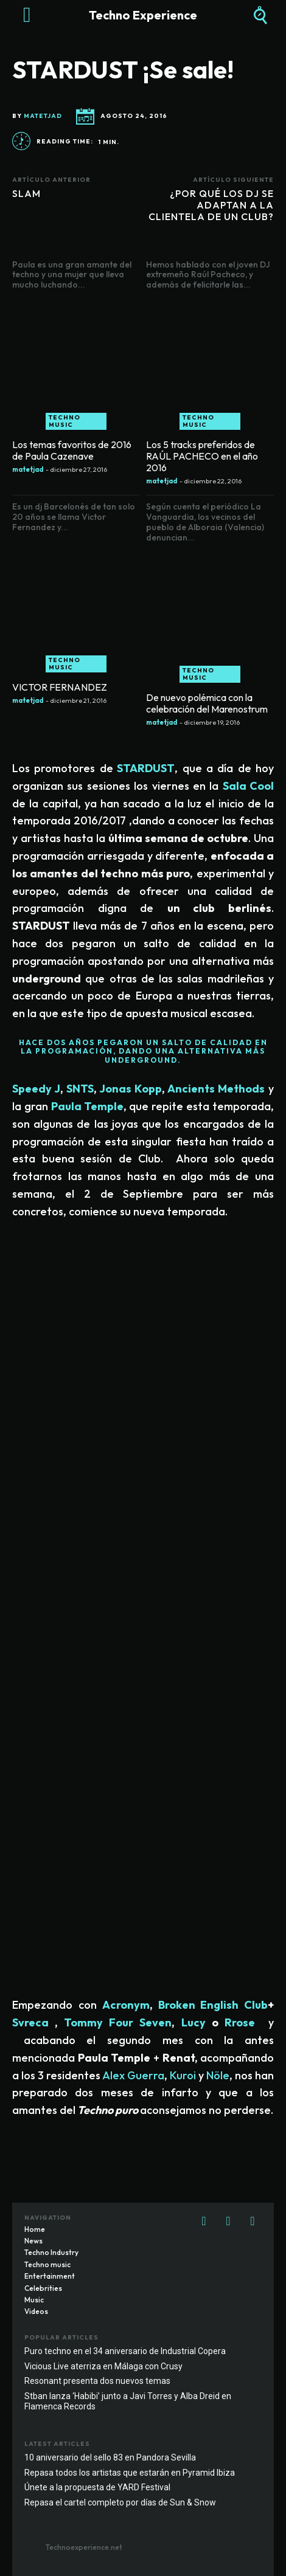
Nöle (217, 2075)
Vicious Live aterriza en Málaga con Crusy (103, 2366)
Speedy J (36, 1089)
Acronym (126, 2005)
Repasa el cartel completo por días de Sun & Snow (120, 2502)
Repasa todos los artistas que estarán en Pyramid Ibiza (129, 2473)
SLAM (26, 193)
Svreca (30, 2022)
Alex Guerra (133, 2075)
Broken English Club (213, 2005)
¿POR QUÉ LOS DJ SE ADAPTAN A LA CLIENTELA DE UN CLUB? (211, 205)
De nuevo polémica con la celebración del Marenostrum (207, 703)
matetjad (43, 116)
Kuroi (183, 2075)
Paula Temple (87, 1106)
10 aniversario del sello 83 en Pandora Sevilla (110, 2457)
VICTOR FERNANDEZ (59, 687)
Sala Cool (248, 786)
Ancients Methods (215, 1089)
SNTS (80, 1089)
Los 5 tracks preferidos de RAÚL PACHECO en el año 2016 (202, 456)
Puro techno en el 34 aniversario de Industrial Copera (125, 2351)
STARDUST (146, 768)
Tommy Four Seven (118, 2022)
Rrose (240, 2022)
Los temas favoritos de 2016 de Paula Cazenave (71, 450)
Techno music (64, 421)
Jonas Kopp (130, 1089)
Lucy (193, 2022)
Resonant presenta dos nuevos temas (97, 2381)
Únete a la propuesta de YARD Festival (97, 2487)
